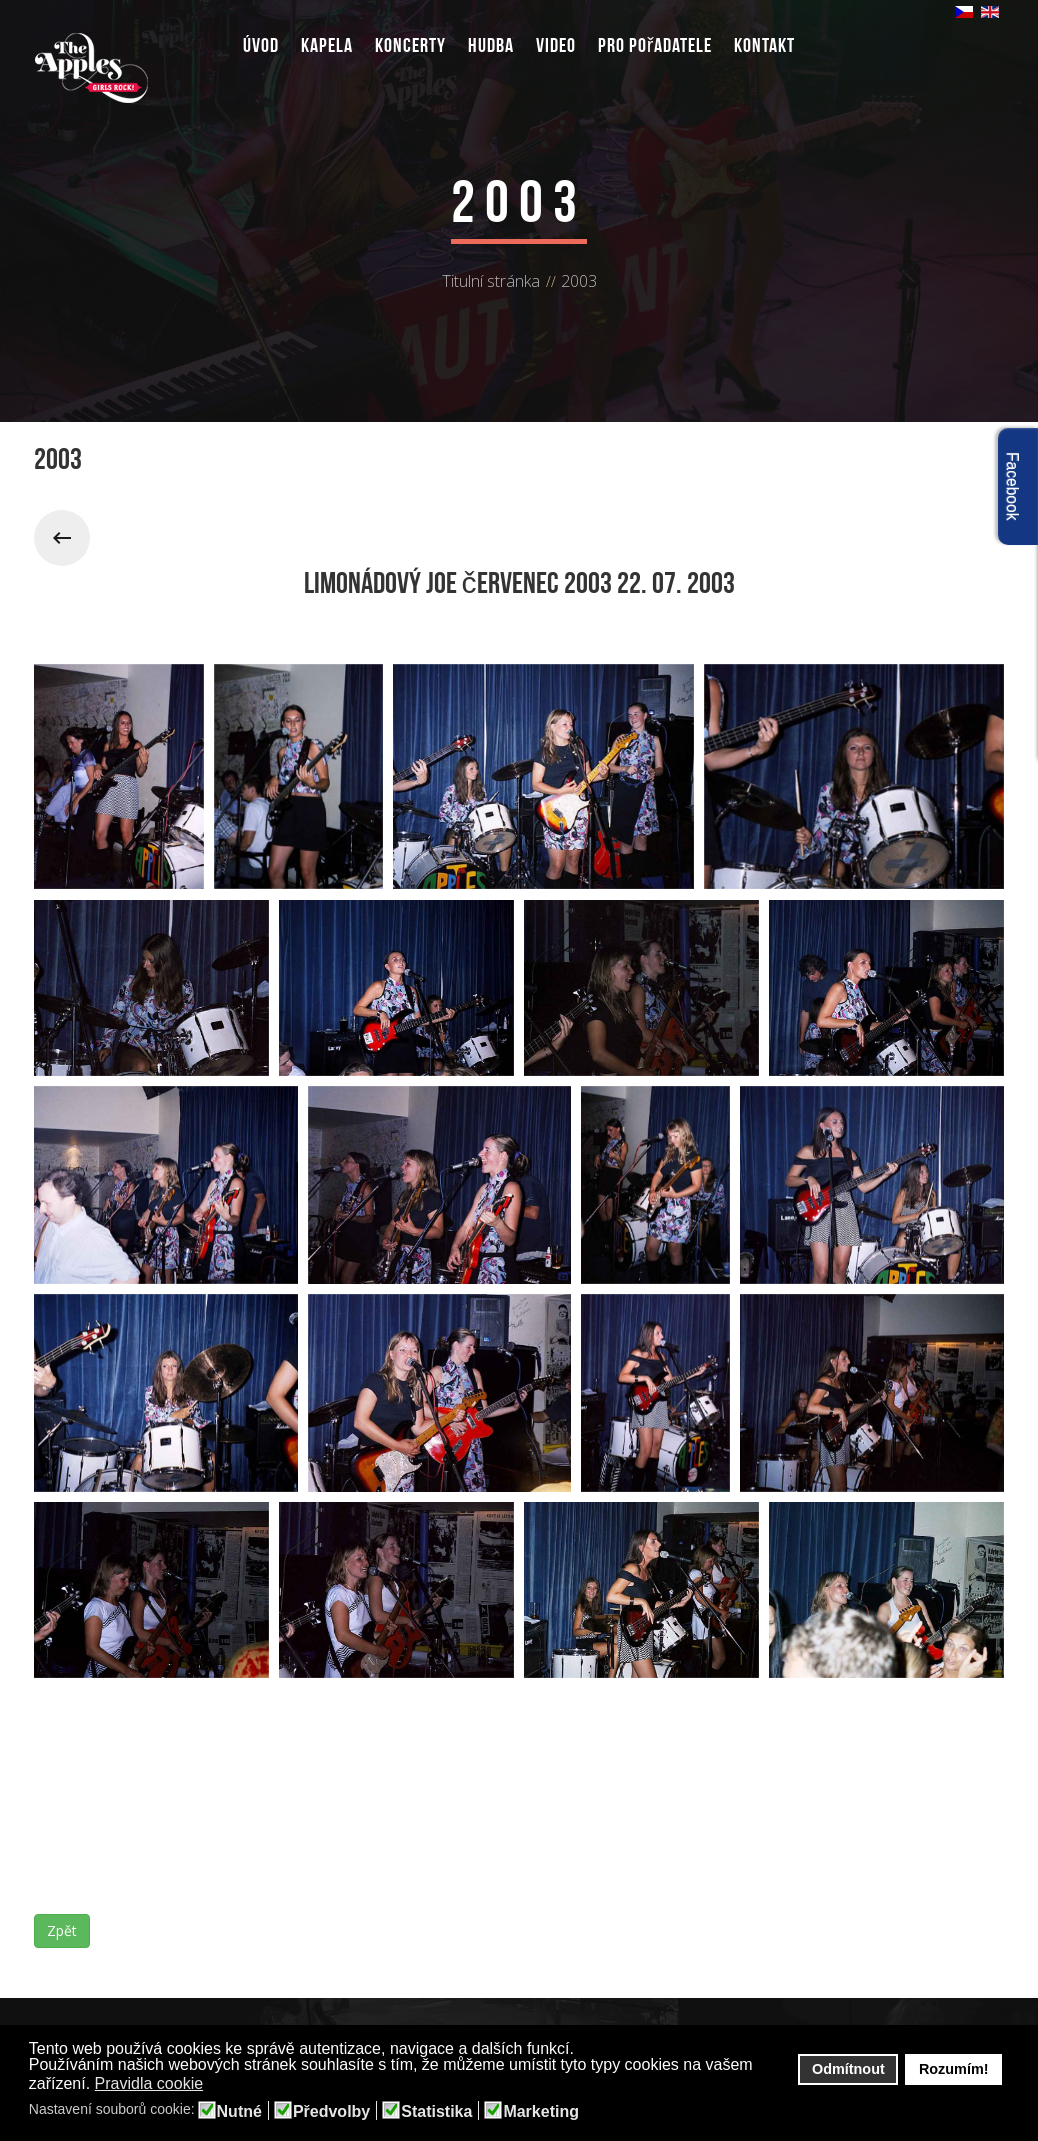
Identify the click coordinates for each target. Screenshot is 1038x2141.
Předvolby (331, 2112)
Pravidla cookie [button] (149, 2083)
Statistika (436, 2112)
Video (556, 45)
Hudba (491, 45)
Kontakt (764, 45)
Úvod (261, 45)
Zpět (62, 1930)
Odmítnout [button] (848, 2069)
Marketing (541, 2112)
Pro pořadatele (655, 45)
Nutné (239, 2112)
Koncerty (410, 45)
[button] (216, 2085)
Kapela (327, 45)
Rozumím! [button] (954, 2069)
